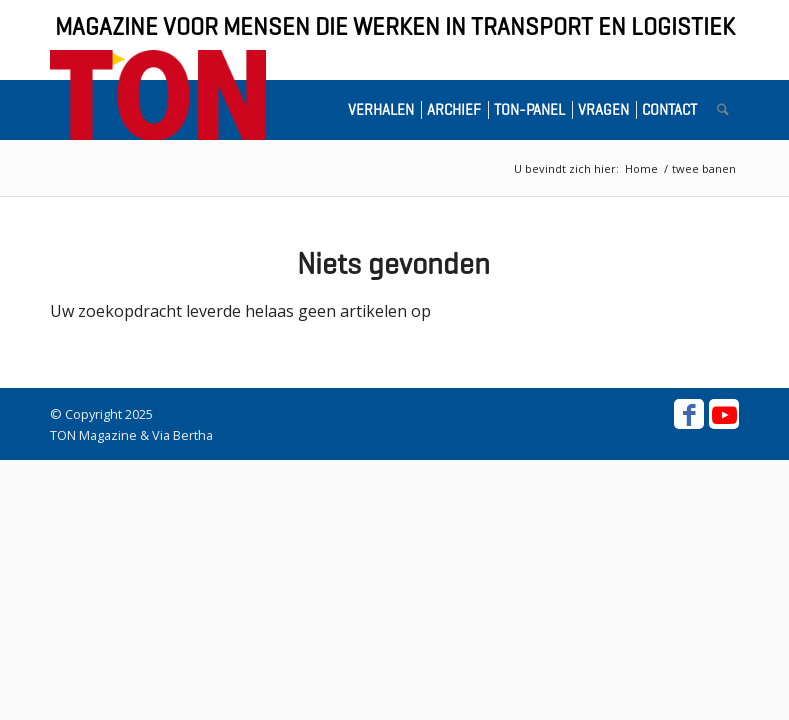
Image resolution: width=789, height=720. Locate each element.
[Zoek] (723, 110)
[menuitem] (385, 110)
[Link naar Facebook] (689, 414)
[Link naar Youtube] (724, 414)
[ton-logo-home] (158, 95)
